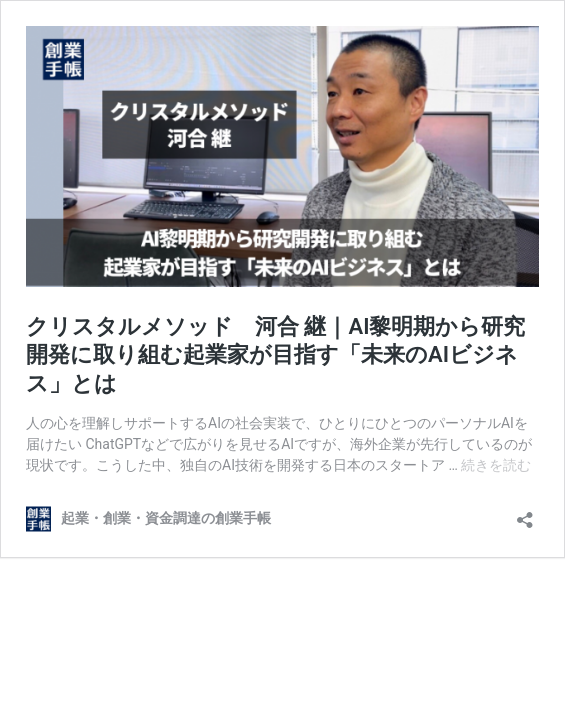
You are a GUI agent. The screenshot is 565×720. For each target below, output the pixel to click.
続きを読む (496, 465)
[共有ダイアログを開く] (525, 513)
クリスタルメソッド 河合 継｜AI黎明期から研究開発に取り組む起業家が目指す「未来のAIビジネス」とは (275, 355)
